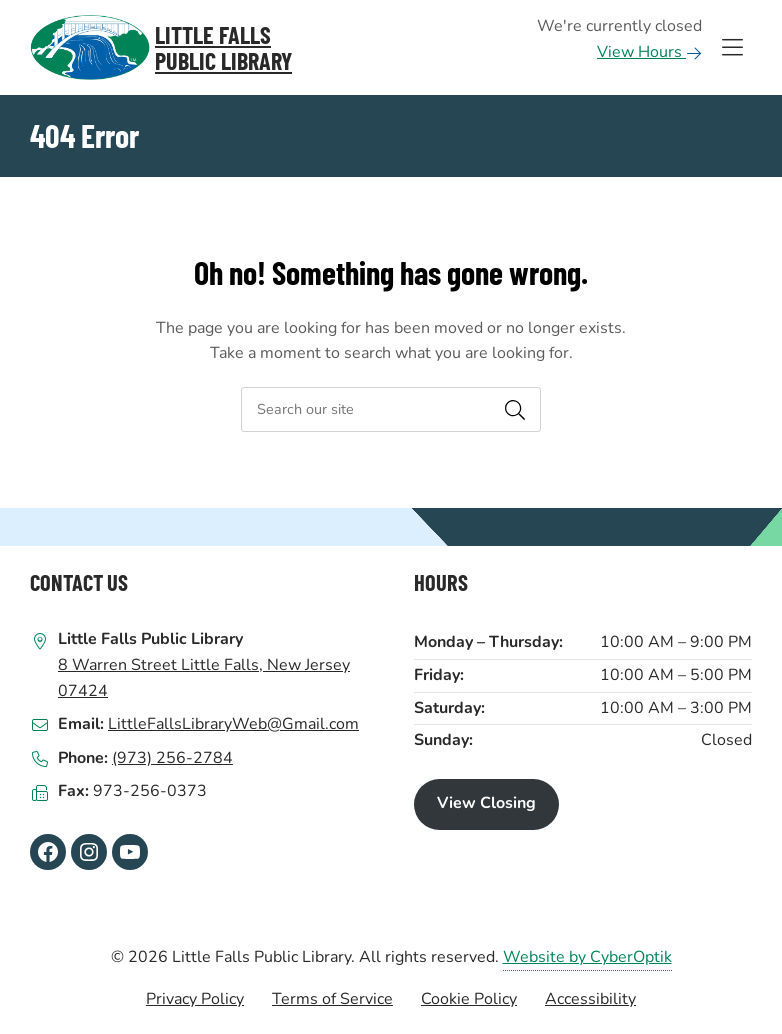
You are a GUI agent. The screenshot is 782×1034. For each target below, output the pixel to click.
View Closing (486, 803)
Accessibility (590, 999)
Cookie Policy (469, 999)
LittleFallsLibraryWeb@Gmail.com (233, 724)
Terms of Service (332, 999)
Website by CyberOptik (587, 957)
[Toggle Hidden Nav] (732, 48)
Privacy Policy (195, 999)
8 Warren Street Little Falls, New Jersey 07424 (204, 678)
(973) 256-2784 (172, 758)
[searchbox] (391, 409)
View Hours (649, 52)
